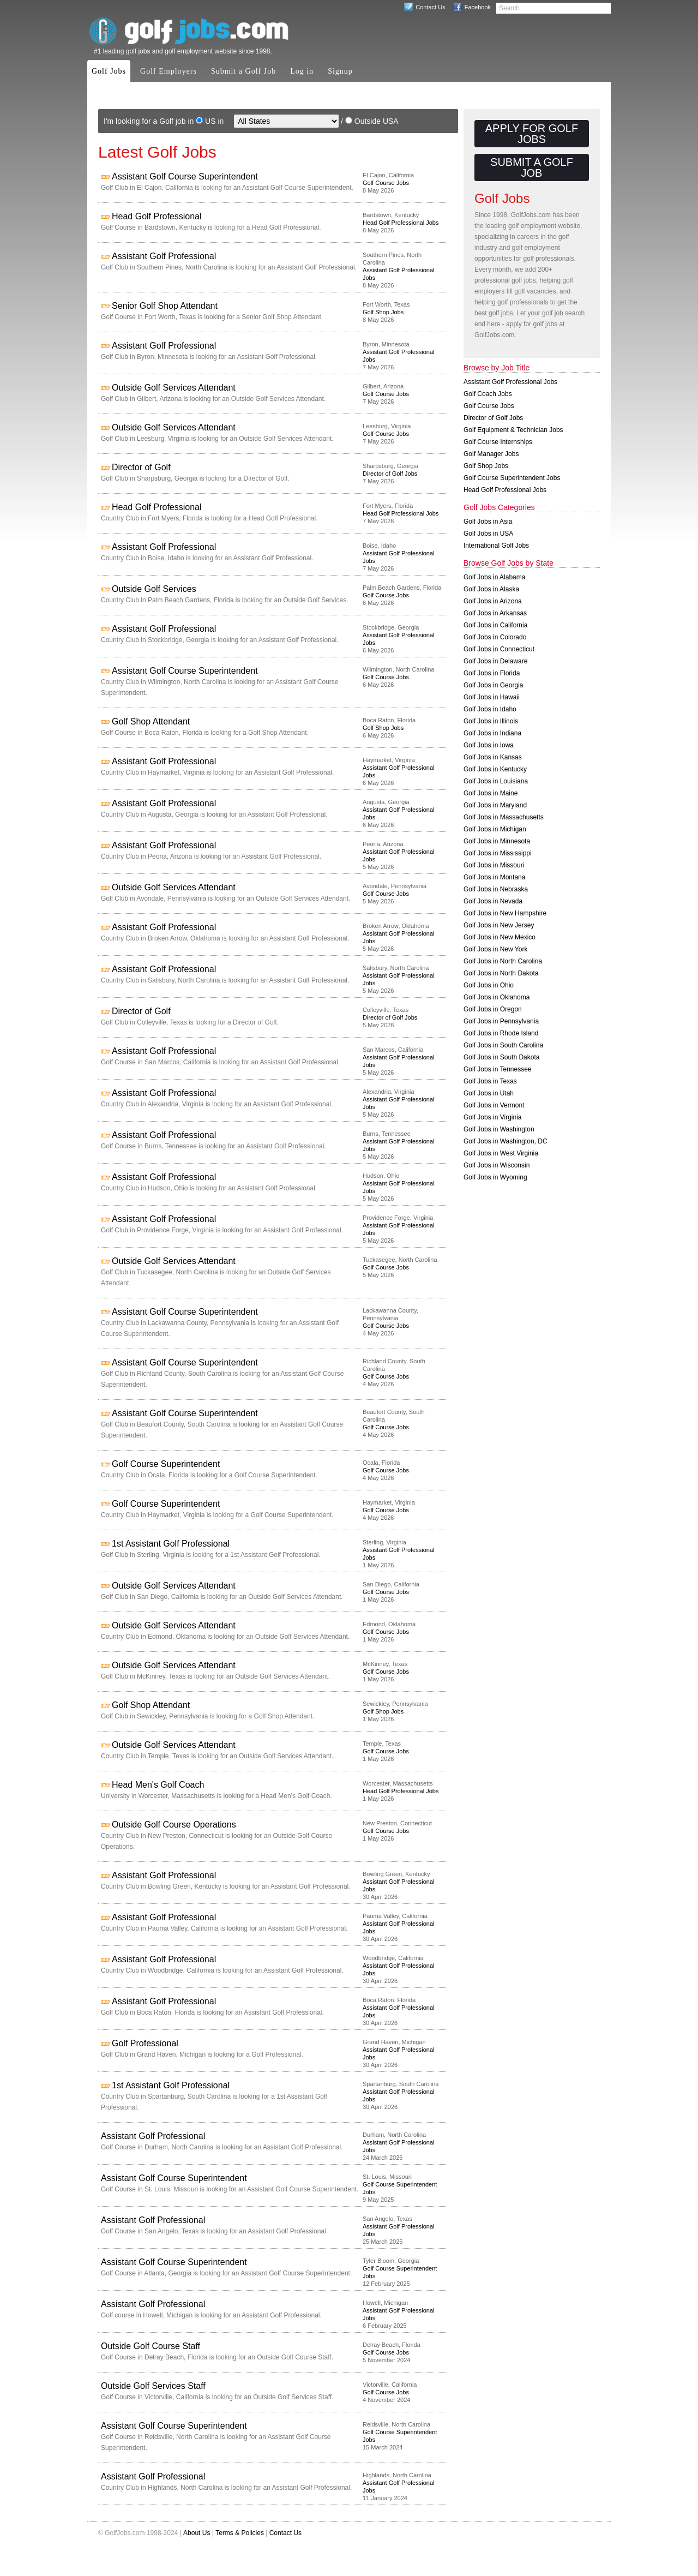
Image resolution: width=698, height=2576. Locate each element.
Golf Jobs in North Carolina (503, 961)
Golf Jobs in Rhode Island (501, 1033)
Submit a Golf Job (243, 71)
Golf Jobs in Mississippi (498, 853)
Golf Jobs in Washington (499, 1129)
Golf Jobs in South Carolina (503, 1045)
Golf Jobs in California (495, 625)
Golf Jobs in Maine (491, 793)
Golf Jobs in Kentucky (495, 769)
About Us (196, 2533)
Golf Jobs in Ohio (489, 985)
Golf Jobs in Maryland (495, 805)
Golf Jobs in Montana (494, 877)
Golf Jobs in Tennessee (498, 1069)
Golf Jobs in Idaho (490, 709)
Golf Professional (145, 2043)
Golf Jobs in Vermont (494, 1105)
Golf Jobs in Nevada (493, 901)
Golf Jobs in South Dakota (501, 1057)
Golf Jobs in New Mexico (499, 937)
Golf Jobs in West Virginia (501, 1153)
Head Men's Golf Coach (158, 1784)
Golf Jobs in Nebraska (496, 889)
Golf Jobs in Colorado (495, 637)
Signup (340, 71)
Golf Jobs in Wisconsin (496, 1165)
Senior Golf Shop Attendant (165, 305)
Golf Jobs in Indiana (492, 733)
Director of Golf (141, 467)
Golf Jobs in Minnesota (497, 841)
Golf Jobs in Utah (489, 1093)
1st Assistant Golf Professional (171, 1543)
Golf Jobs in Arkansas (495, 613)
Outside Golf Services (154, 589)
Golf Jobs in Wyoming (495, 1177)
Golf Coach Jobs (488, 394)
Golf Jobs (109, 71)
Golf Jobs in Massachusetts (504, 817)
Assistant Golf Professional (164, 256)
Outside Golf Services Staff (153, 2386)
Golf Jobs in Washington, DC (505, 1141)
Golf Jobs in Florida (492, 673)
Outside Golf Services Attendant (174, 387)
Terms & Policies (239, 2533)
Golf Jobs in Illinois (491, 721)
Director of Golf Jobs (390, 473)
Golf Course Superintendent (166, 1464)
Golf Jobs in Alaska (491, 589)
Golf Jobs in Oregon (493, 1009)
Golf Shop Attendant (151, 721)
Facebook (478, 7)
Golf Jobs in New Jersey (499, 925)
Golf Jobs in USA (488, 533)
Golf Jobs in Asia (488, 521)
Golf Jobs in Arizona (493, 601)
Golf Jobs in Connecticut (499, 649)
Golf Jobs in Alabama (494, 577)
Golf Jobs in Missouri (494, 865)
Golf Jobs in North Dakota (501, 973)
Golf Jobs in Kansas (493, 757)
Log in (302, 71)
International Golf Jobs (496, 545)
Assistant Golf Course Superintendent (185, 176)
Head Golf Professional (157, 216)
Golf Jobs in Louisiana (496, 781)
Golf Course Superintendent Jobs (512, 478)
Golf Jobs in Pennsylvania (501, 1021)
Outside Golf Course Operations (174, 1824)
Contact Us (430, 7)
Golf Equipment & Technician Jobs (513, 430)
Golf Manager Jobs (491, 454)
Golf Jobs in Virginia (493, 1117)
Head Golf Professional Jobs (400, 222)
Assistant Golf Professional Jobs (510, 382)
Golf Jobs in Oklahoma (496, 997)
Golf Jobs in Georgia (493, 685)
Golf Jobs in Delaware (495, 661)
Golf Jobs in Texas (490, 1081)
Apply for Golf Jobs (531, 133)
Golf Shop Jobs (383, 312)
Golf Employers (168, 71)
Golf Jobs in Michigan (495, 829)
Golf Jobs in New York (495, 949)
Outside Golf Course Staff (150, 2346)
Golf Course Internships (498, 442)
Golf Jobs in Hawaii (492, 697)
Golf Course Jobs (386, 182)
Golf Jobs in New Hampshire (505, 913)
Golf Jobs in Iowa (489, 745)
